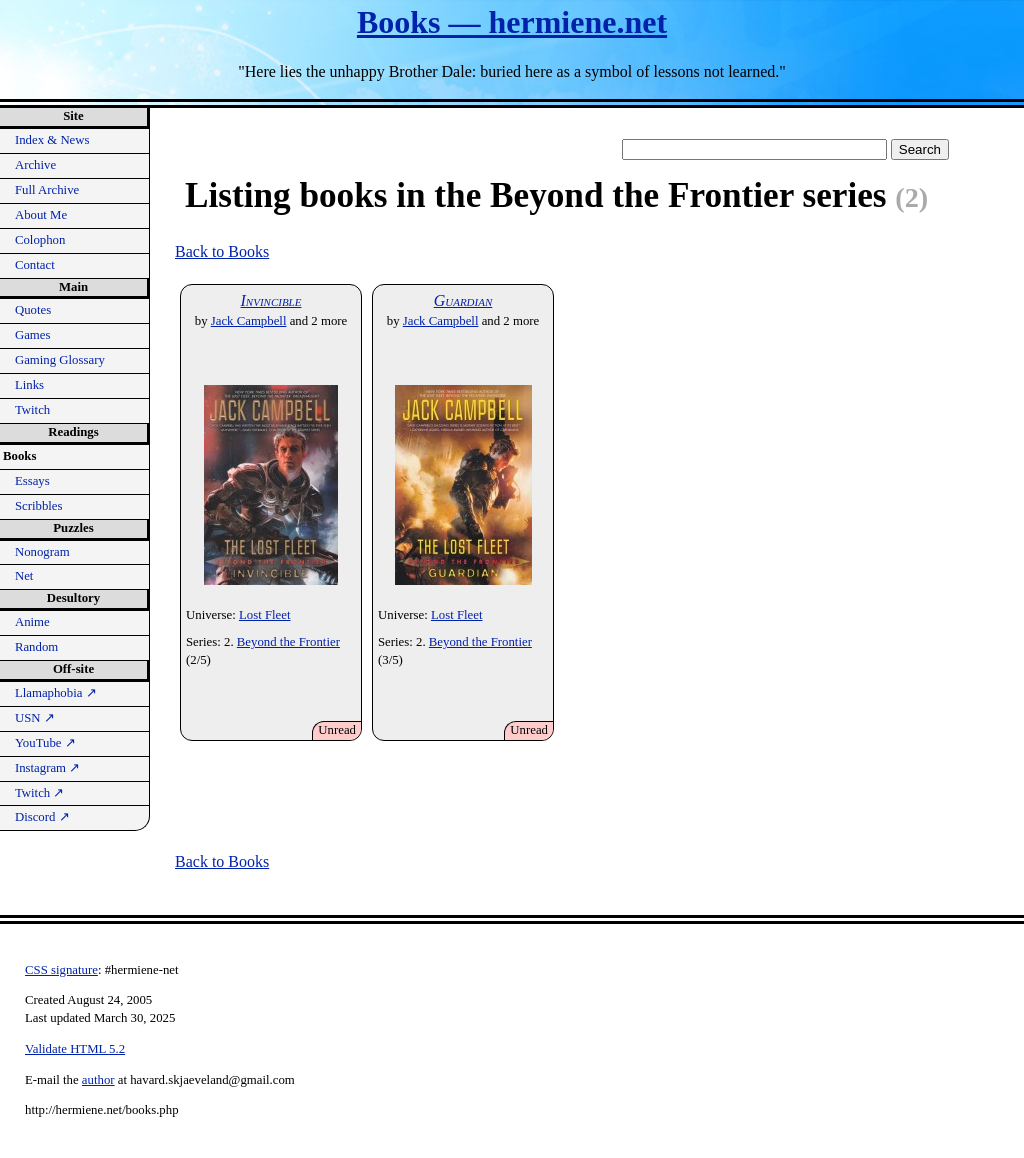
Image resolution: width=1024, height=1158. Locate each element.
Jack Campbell (249, 321)
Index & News (52, 140)
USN (35, 718)
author (98, 1080)
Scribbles (39, 506)
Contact (35, 265)
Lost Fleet (265, 615)
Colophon (40, 240)
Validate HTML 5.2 (75, 1049)
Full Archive (47, 190)
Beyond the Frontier (288, 642)
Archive (35, 165)
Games (33, 335)
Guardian (463, 300)
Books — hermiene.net (512, 22)
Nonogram (42, 552)
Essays (32, 481)
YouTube (45, 743)
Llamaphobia (56, 693)
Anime (32, 622)
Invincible (271, 300)
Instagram (47, 768)
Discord (42, 817)
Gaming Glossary (60, 360)
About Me (41, 215)
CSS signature (61, 970)
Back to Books (222, 251)
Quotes (33, 310)
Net (24, 576)
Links (29, 385)
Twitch (32, 410)
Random (36, 647)
